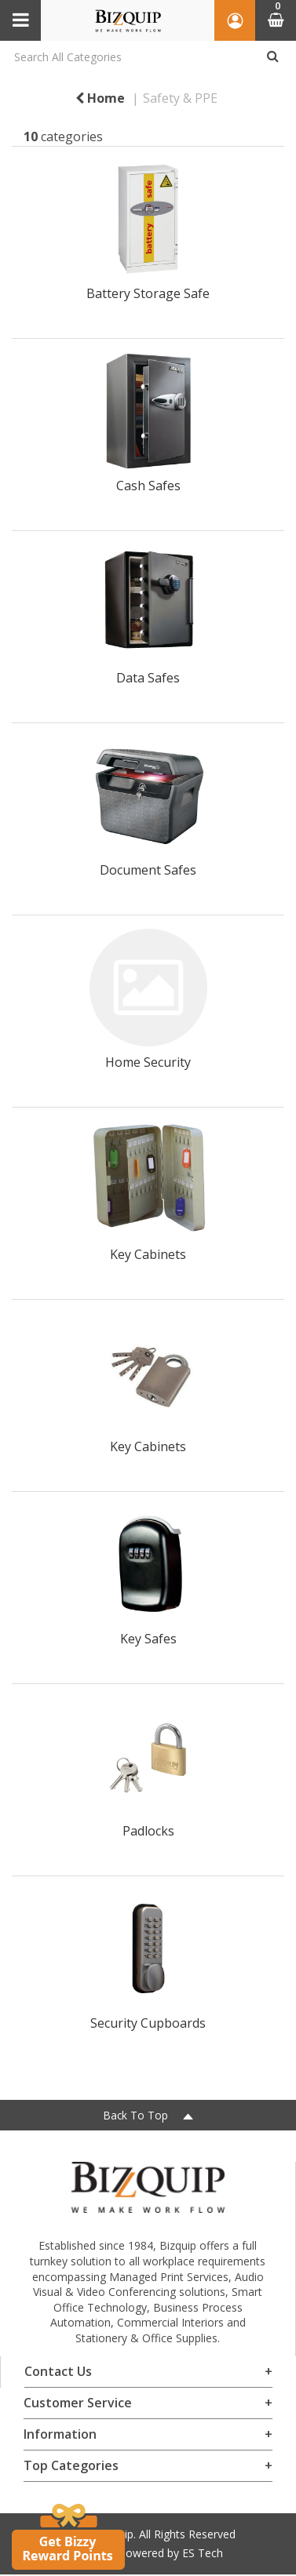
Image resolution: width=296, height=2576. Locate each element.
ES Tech (202, 2552)
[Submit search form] (272, 56)
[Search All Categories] (148, 56)
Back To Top (148, 2115)
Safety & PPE (180, 98)
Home (100, 98)
